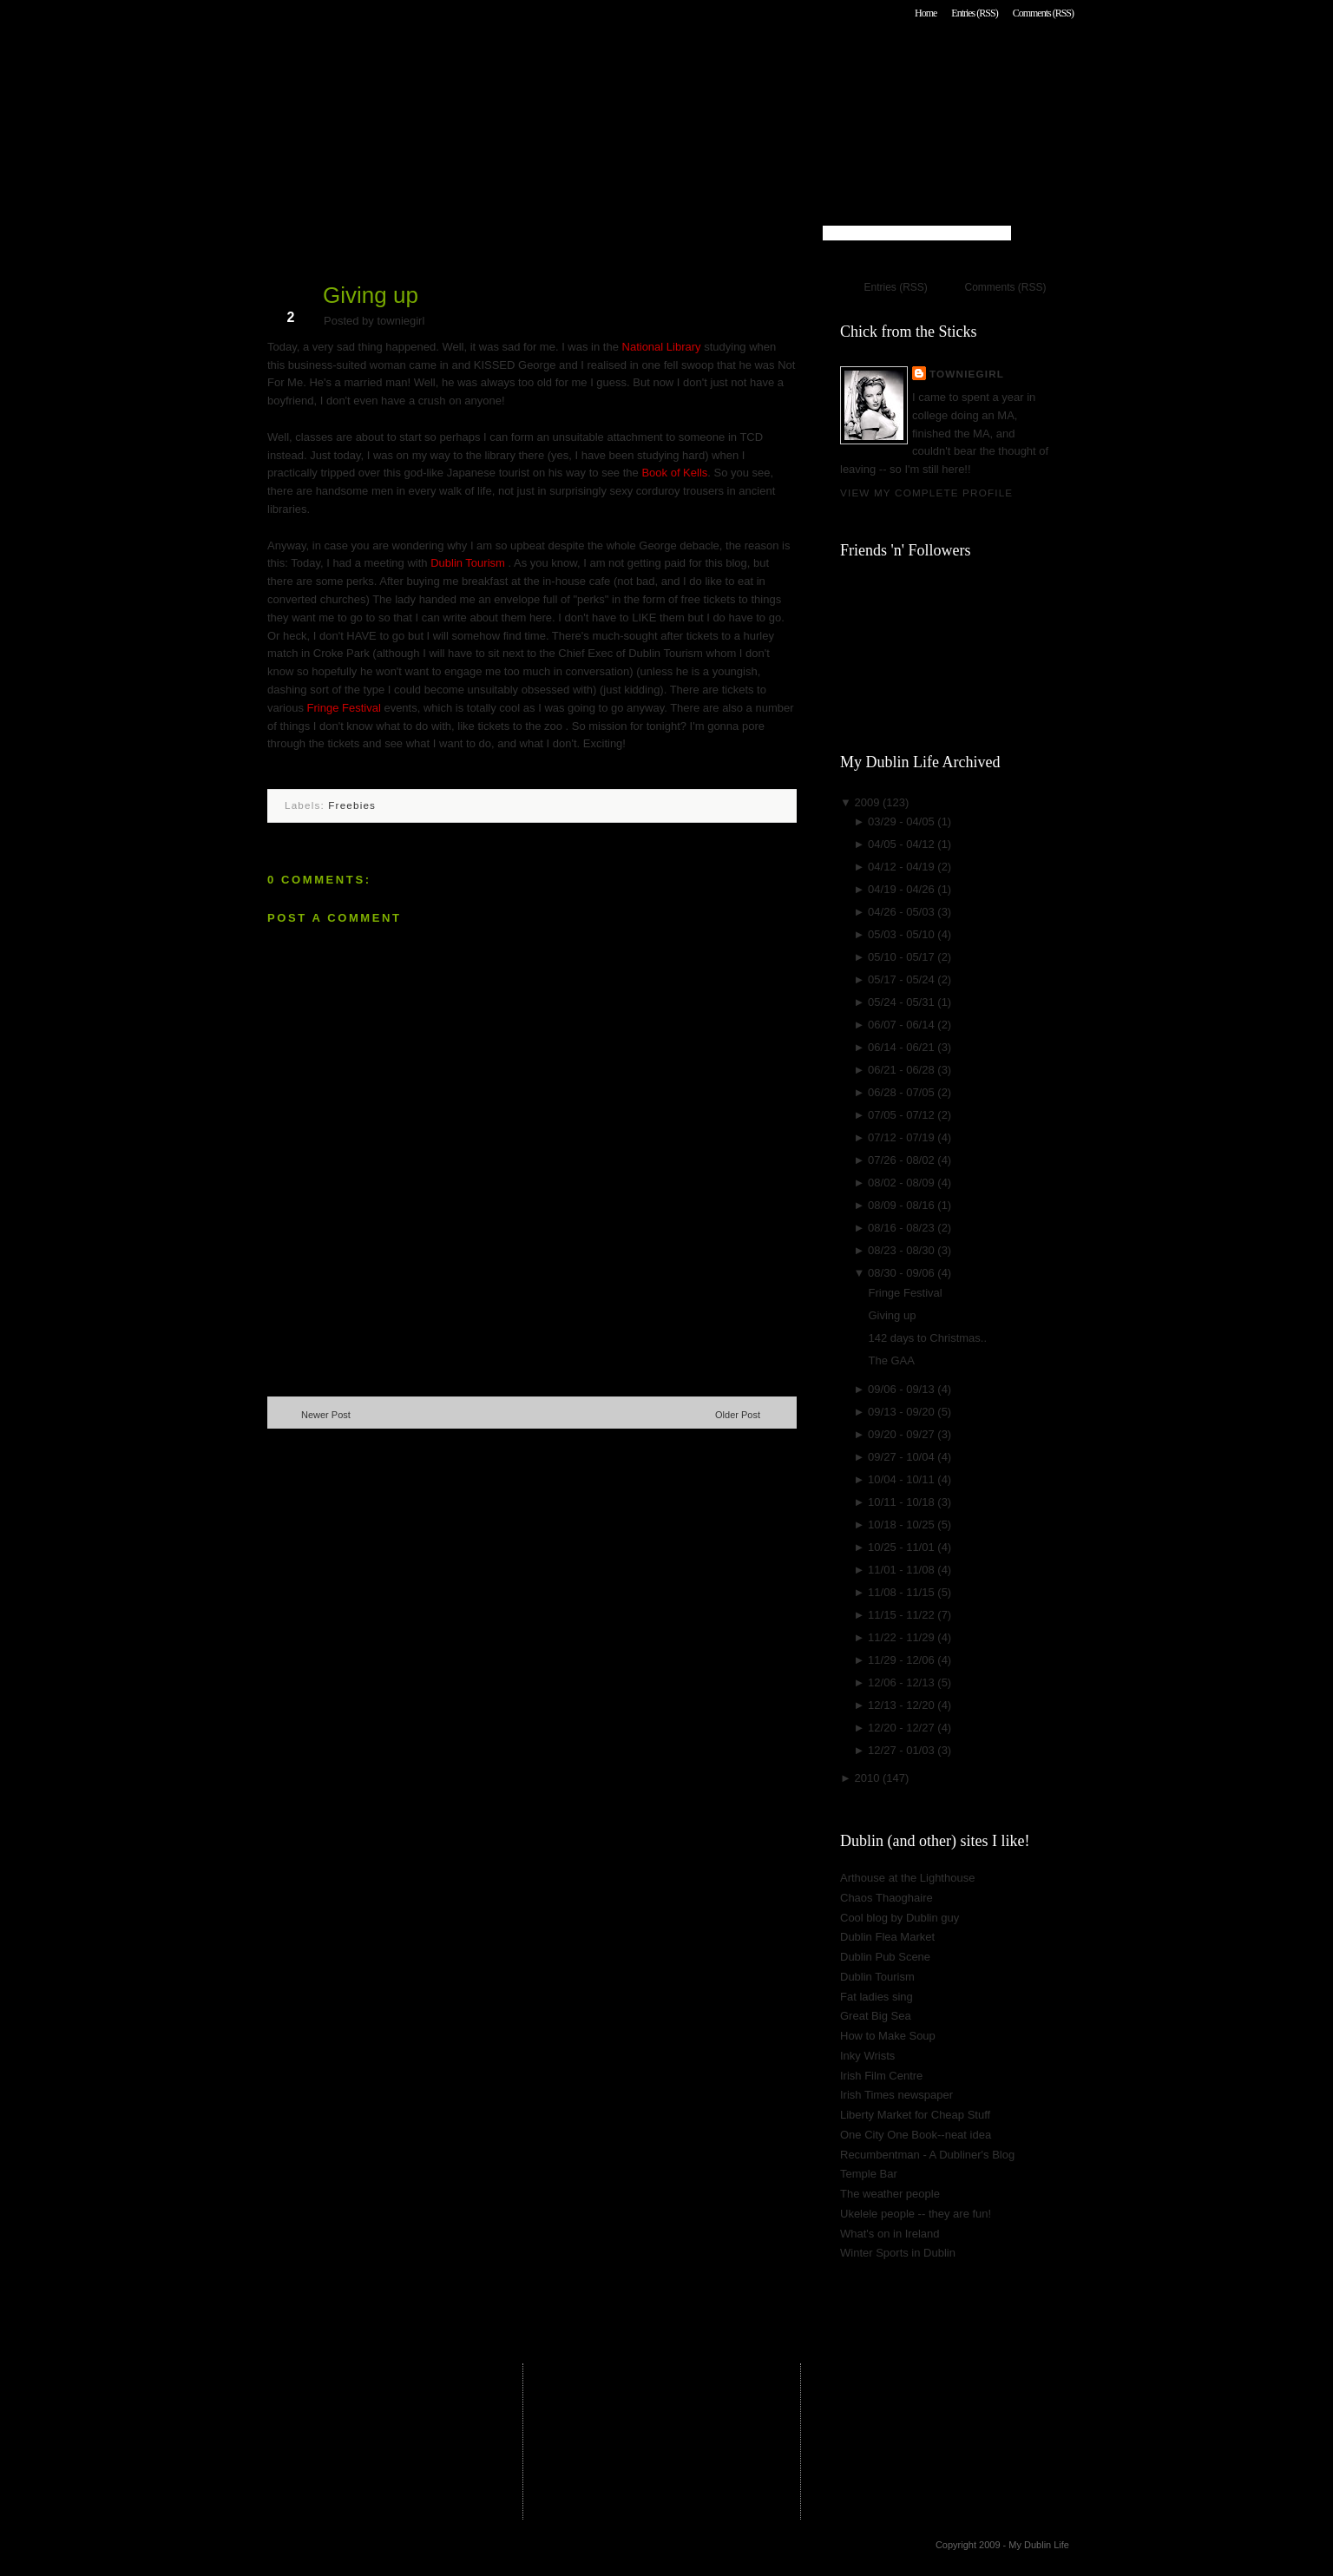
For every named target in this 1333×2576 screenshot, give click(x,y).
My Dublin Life (489, 60)
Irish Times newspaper (896, 2094)
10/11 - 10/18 (902, 1501)
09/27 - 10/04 (902, 1456)
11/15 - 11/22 (902, 1614)
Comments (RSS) (1043, 13)
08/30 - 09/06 (902, 1272)
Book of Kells (674, 472)
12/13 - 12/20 (902, 1705)
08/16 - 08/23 (902, 1227)
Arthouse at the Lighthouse (907, 1877)
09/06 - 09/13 (902, 1389)
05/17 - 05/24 (902, 979)
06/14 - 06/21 (902, 1047)
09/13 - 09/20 (902, 1411)
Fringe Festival (345, 707)
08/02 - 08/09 (902, 1182)
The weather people (890, 2193)
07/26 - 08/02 (902, 1159)
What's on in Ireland (890, 2233)
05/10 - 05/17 (902, 956)
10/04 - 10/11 (902, 1479)
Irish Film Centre (881, 2075)
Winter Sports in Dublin (897, 2252)
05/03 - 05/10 (902, 934)
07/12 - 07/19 (902, 1137)
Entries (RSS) (974, 13)
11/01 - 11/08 (902, 1569)
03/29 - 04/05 (902, 821)
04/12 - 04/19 (902, 866)
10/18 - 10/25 (902, 1524)
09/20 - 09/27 (902, 1434)
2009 (868, 802)
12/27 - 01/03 (902, 1750)
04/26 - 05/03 (902, 911)
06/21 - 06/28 (902, 1069)
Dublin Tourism (469, 562)
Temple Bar (868, 2173)
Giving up (370, 295)
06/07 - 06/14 (902, 1024)
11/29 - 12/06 (902, 1659)
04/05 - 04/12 (902, 844)
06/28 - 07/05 (902, 1092)
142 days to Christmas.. (927, 1337)
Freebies (352, 805)
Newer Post (326, 1415)
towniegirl (966, 373)
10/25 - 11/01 (902, 1547)
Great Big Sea (875, 2015)
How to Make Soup (888, 2035)
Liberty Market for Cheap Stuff (915, 2114)
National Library (663, 346)
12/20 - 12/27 (902, 1727)
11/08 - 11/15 (902, 1592)
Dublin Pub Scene (885, 1956)
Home (925, 13)
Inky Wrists (867, 2055)
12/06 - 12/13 (902, 1682)
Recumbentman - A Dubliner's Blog (927, 2154)
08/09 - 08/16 (902, 1205)
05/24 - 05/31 (902, 1002)
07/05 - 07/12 (902, 1114)
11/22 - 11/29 (902, 1637)
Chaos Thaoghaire (886, 1897)
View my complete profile (926, 492)
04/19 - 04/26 (902, 889)
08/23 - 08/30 (902, 1250)
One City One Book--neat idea (915, 2134)
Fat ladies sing (876, 1996)
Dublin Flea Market (887, 1936)
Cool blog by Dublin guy (899, 1917)
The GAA (891, 1360)
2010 (868, 1777)
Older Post (737, 1415)
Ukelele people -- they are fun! (915, 2213)
